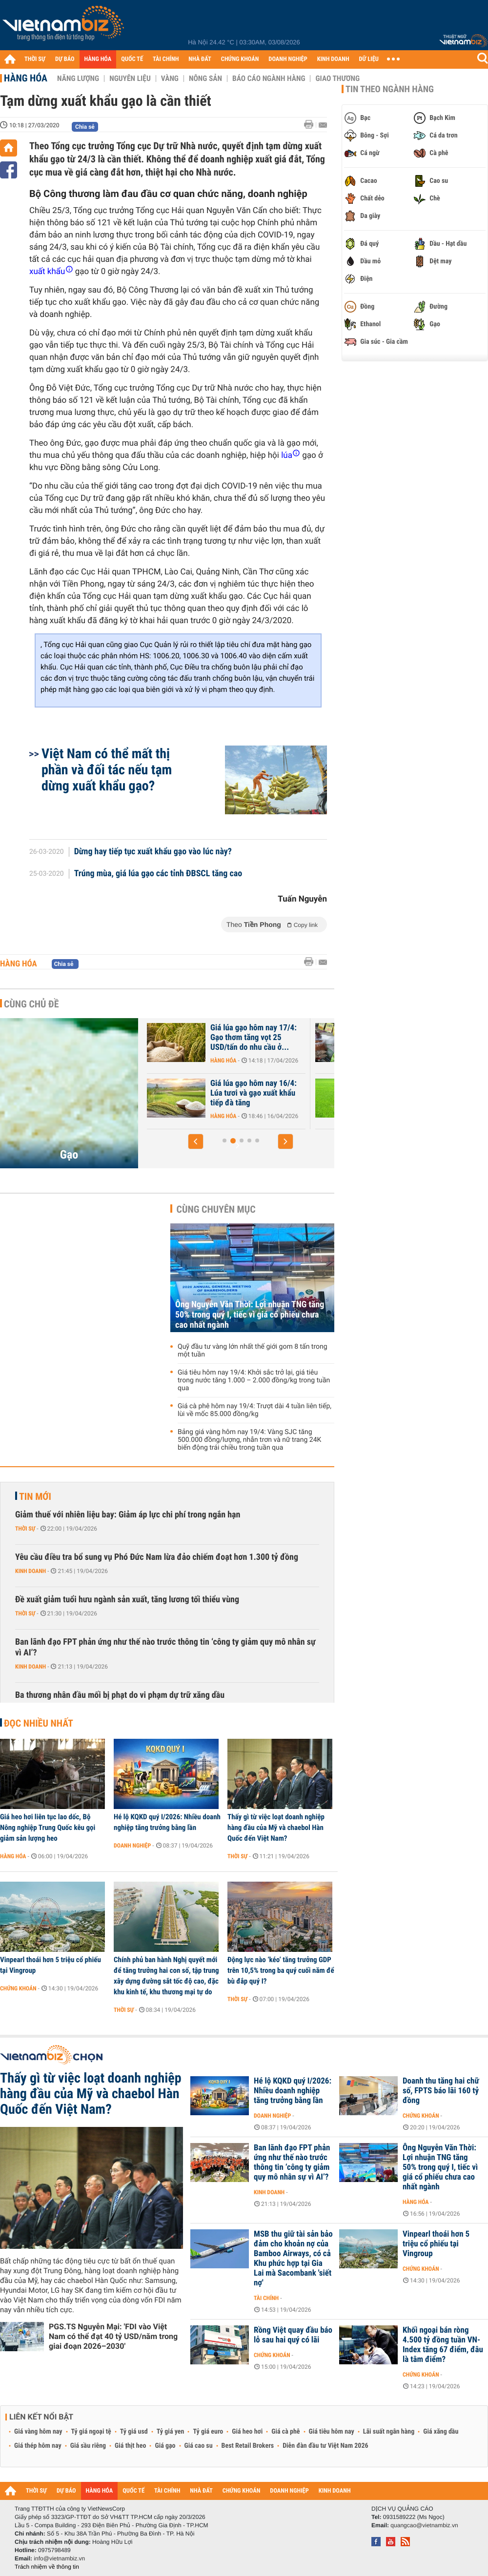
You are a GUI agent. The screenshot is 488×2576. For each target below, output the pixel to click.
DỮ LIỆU (369, 59)
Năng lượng (78, 78)
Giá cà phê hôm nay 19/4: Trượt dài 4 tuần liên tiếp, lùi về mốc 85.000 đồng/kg (254, 1410)
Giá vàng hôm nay (38, 2431)
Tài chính (266, 2298)
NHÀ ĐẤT (199, 59)
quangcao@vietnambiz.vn (424, 2525)
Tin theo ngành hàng (390, 89)
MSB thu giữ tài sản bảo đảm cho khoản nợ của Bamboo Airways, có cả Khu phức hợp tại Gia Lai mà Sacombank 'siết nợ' (293, 2258)
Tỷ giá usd (134, 2431)
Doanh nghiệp (132, 1845)
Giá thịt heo (130, 2445)
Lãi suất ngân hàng (388, 2431)
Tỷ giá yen (170, 2431)
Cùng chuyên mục (216, 1209)
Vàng (170, 78)
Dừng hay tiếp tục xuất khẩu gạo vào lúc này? (153, 852)
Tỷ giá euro (208, 2431)
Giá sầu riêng (88, 2445)
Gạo (69, 1154)
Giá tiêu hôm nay (331, 2431)
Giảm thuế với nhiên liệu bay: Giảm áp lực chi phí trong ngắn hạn (127, 1515)
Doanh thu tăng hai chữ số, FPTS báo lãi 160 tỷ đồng (441, 2090)
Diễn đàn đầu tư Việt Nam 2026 (325, 2445)
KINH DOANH (333, 59)
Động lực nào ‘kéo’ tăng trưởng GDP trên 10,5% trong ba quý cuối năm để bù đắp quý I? (280, 1970)
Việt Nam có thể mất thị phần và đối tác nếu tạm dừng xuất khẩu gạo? (106, 770)
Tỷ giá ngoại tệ (91, 2431)
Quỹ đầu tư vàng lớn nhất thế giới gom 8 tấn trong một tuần (252, 1350)
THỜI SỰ (34, 59)
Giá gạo (165, 2445)
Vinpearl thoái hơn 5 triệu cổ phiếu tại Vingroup (50, 1965)
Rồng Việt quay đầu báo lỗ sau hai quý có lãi (293, 2335)
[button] (195, 1141)
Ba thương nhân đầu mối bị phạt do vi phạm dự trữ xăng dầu (119, 1695)
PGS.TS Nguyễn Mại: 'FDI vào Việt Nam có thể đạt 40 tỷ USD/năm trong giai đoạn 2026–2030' (113, 2336)
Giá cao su (198, 2445)
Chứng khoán (18, 1988)
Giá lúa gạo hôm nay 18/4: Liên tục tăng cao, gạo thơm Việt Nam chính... (225, 1037)
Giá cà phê (285, 2431)
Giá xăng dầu (440, 2431)
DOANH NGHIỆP (287, 59)
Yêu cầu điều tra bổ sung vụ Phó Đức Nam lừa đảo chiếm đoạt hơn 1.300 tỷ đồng (156, 1557)
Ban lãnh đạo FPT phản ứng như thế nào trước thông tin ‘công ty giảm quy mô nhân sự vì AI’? (165, 1647)
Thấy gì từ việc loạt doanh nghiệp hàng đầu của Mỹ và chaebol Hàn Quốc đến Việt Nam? (276, 1827)
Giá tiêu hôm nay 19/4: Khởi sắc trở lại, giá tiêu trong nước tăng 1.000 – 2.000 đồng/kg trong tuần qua (254, 1380)
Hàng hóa (25, 78)
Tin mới (35, 1496)
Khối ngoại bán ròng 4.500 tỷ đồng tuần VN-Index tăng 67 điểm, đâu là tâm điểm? (443, 2344)
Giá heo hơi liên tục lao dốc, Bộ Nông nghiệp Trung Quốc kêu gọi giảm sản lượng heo (47, 1827)
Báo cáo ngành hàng (268, 78)
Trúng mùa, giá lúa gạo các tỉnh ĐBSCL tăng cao (158, 874)
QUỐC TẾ (132, 59)
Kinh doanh (30, 1571)
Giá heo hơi (247, 2431)
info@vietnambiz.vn (59, 2558)
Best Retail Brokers (248, 2445)
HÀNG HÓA (98, 59)
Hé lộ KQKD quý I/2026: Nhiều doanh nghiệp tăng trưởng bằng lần (167, 1822)
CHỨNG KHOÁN (240, 59)
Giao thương (337, 78)
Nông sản (205, 78)
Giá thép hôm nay (37, 2445)
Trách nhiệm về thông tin (47, 2566)
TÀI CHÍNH (166, 59)
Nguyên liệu (130, 78)
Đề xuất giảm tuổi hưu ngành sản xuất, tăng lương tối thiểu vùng (127, 1599)
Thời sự (25, 1528)
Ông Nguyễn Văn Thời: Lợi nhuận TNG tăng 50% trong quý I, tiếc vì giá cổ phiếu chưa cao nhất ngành (249, 1314)
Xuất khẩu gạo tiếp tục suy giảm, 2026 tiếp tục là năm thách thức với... (223, 1093)
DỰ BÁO (65, 59)
